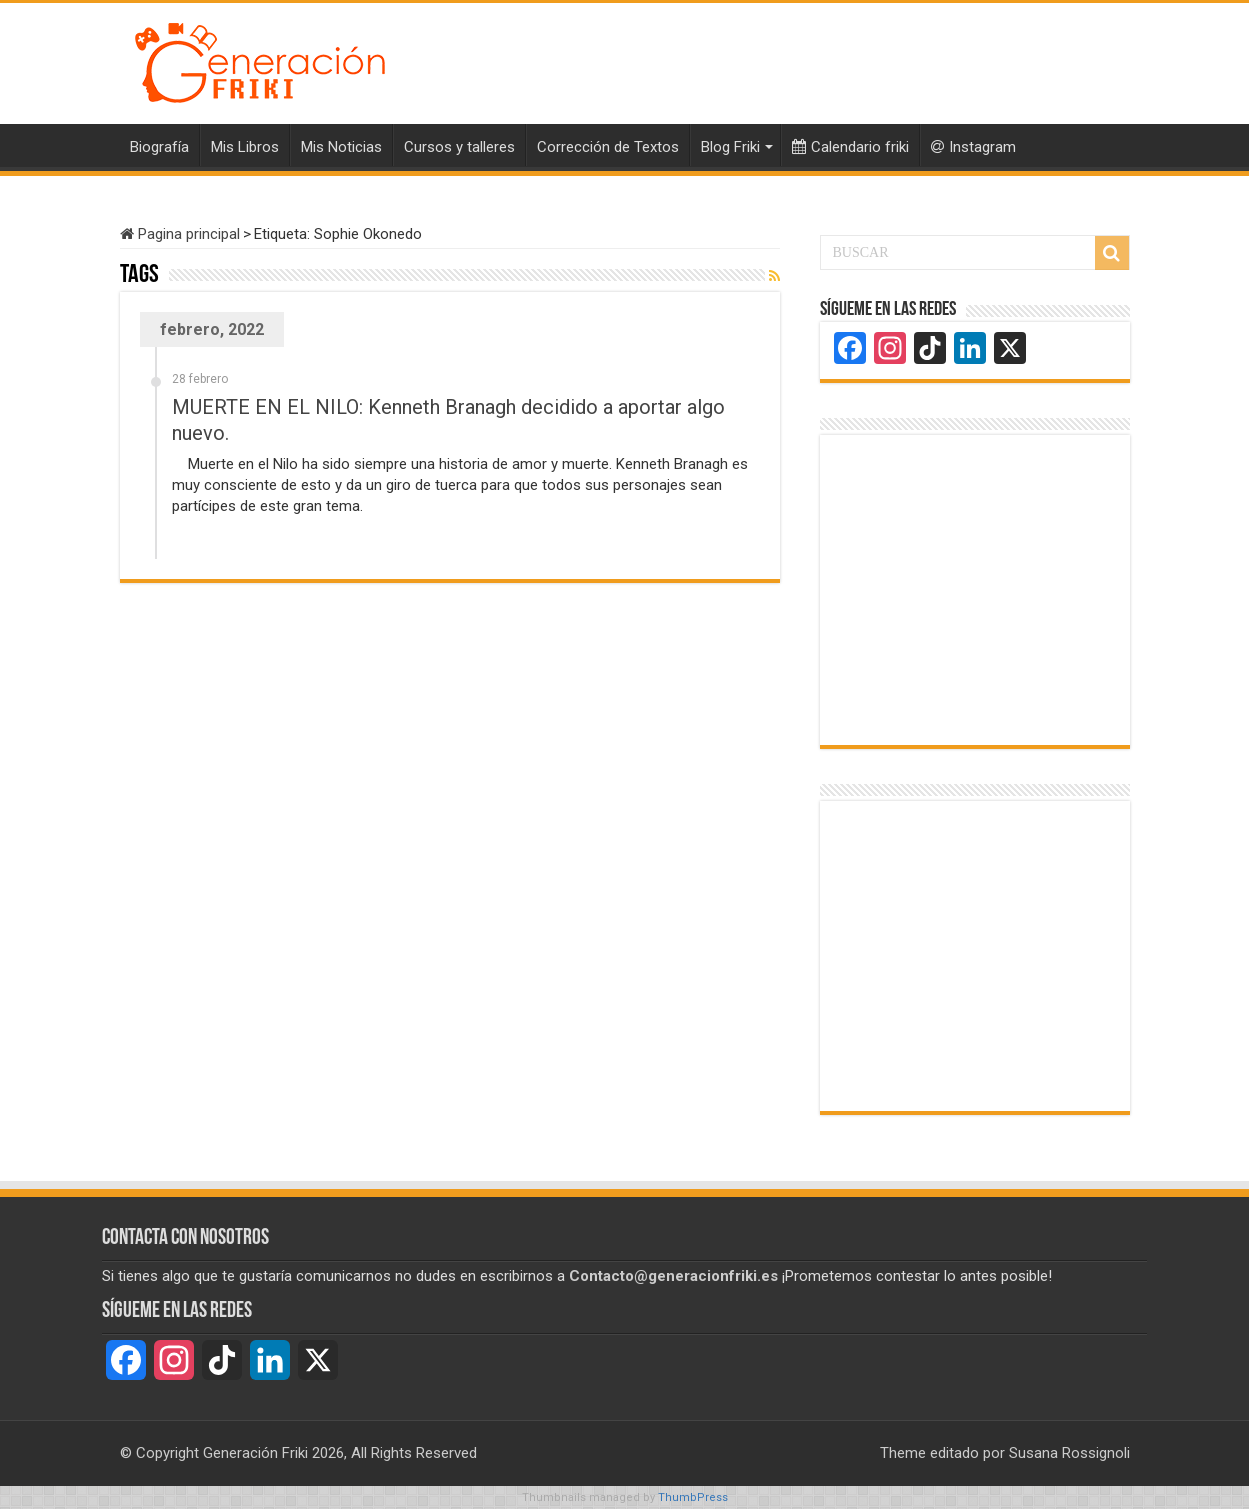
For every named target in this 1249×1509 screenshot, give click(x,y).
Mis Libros (245, 147)
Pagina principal (180, 234)
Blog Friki (730, 147)
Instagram (973, 147)
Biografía (159, 147)
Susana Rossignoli (1069, 1453)
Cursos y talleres (459, 147)
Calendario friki (850, 147)
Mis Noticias (341, 147)
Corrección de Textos (608, 147)
